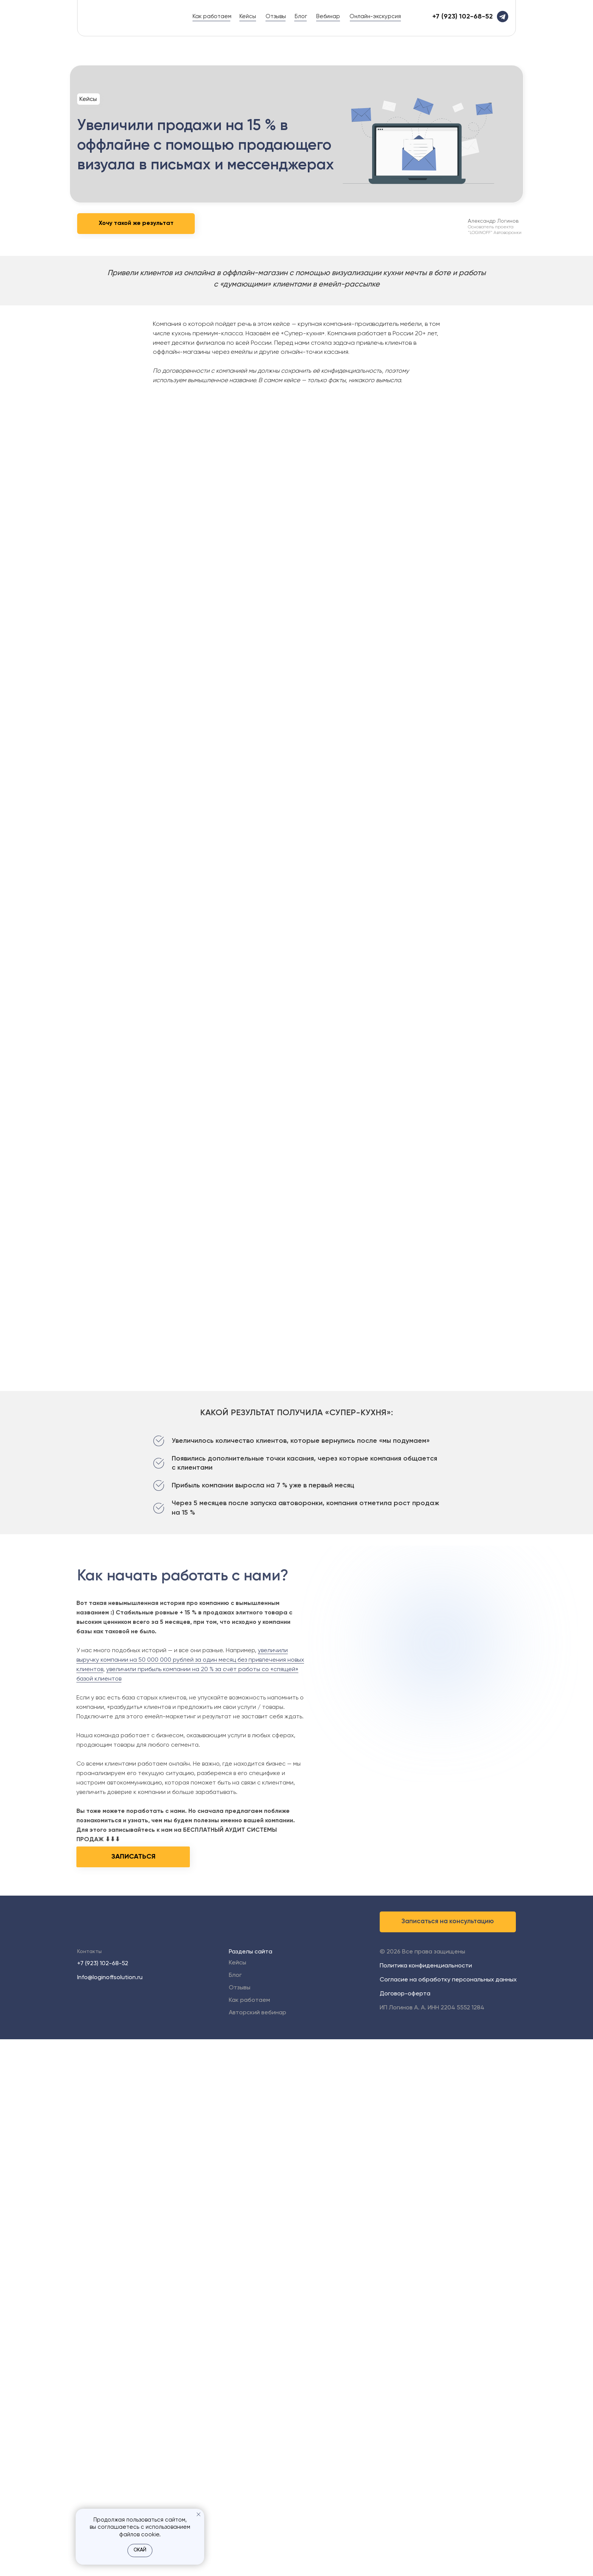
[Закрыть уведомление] (198, 2514)
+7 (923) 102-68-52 (102, 1964)
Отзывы (275, 16)
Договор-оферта (405, 1994)
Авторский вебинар (257, 2013)
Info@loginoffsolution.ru (110, 1978)
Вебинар (328, 16)
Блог (301, 16)
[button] (448, 1921)
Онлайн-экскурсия (375, 16)
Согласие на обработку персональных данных (448, 1980)
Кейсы (247, 16)
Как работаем (211, 16)
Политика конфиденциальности (426, 1966)
